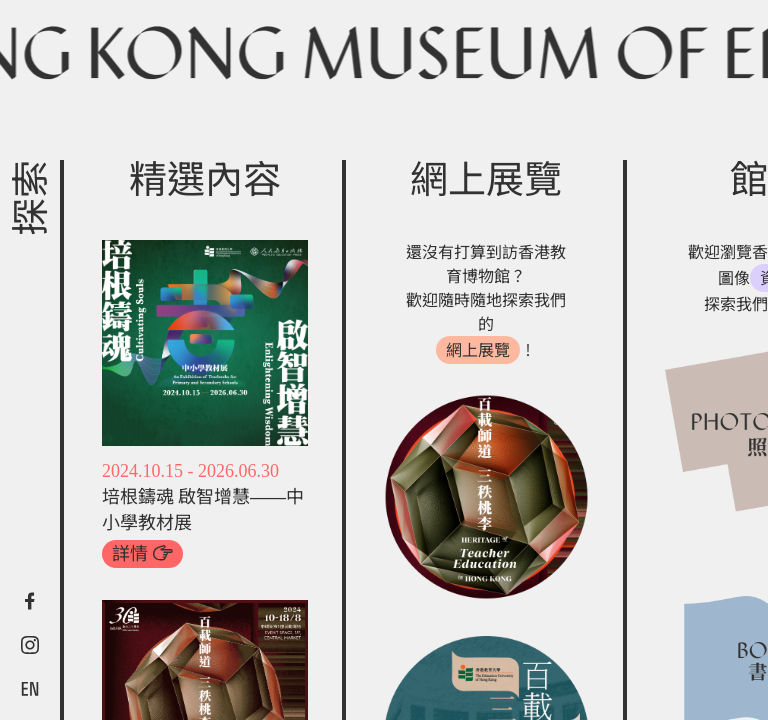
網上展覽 (478, 350)
